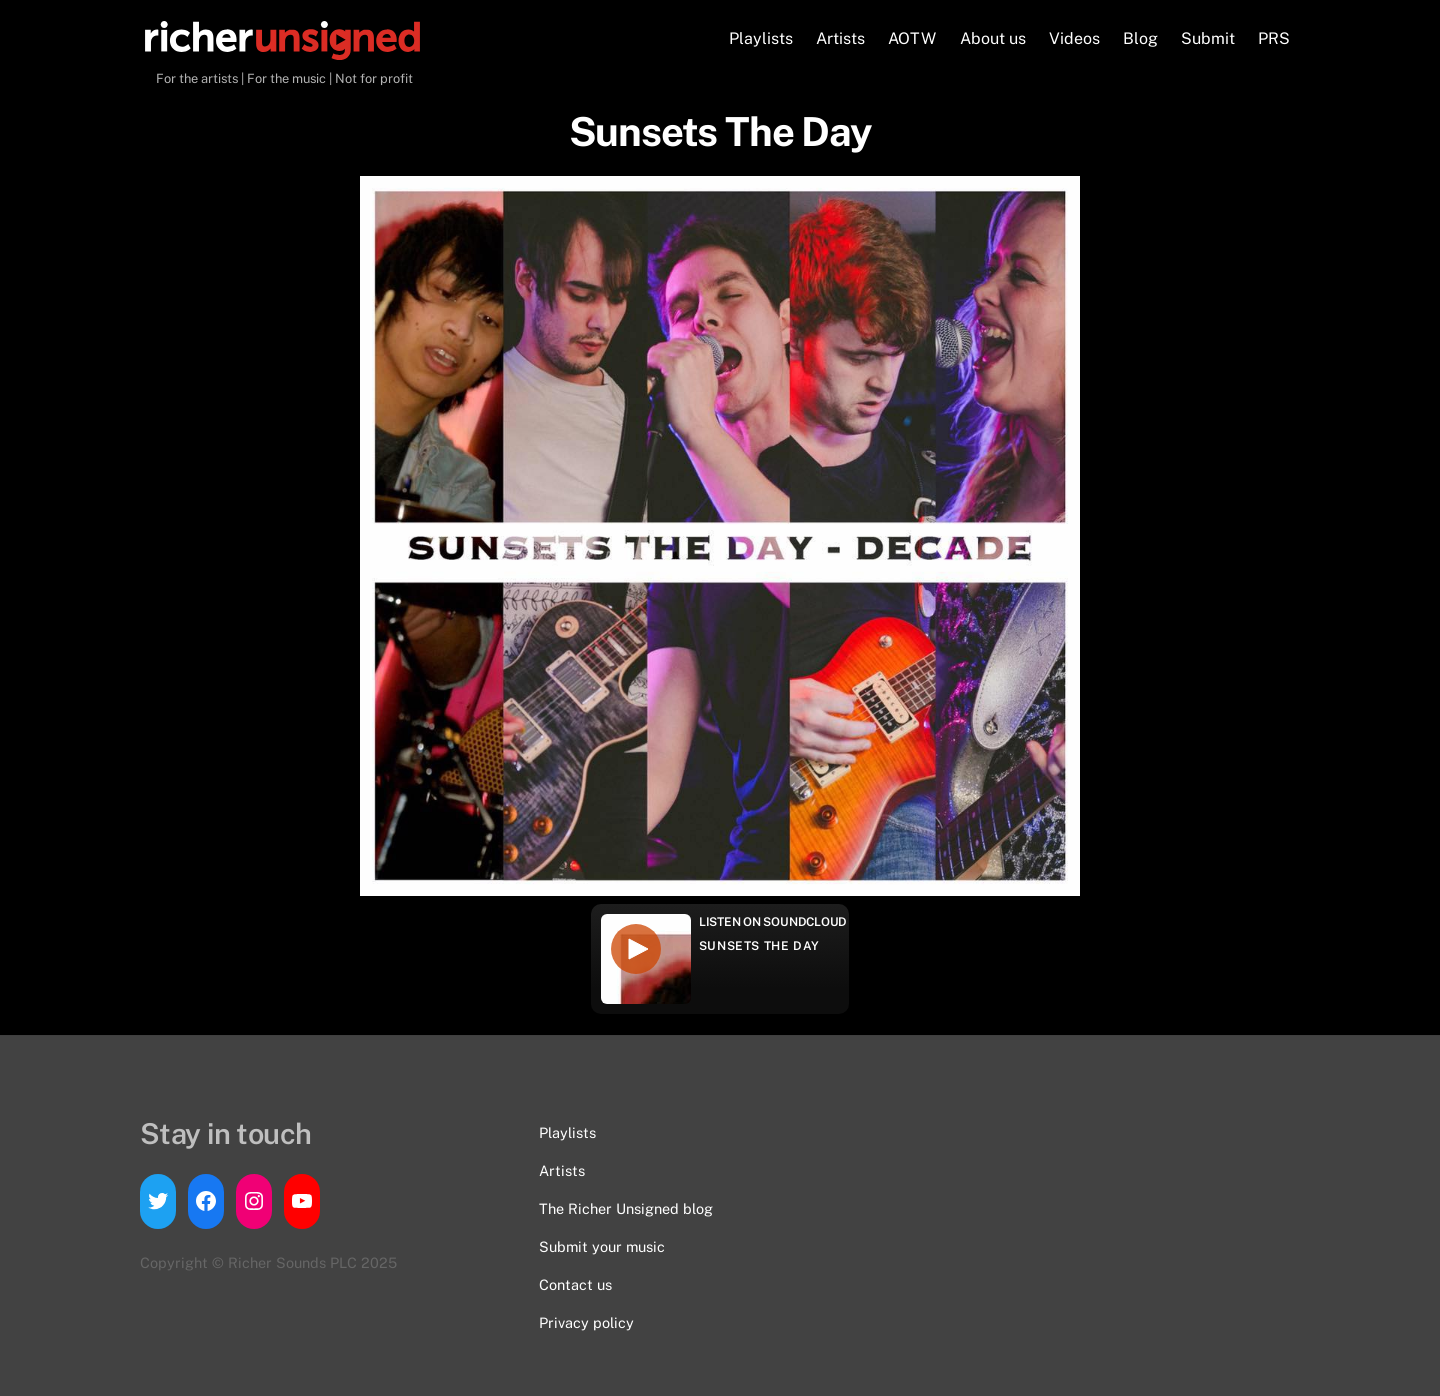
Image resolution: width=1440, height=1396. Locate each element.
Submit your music (602, 1246)
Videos (1074, 38)
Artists (840, 38)
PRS (1274, 38)
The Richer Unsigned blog (626, 1208)
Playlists (761, 38)
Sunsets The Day (759, 946)
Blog (1140, 38)
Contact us (575, 1284)
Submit (1208, 38)
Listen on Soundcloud (773, 922)
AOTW (912, 38)
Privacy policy (586, 1322)
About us (993, 38)
